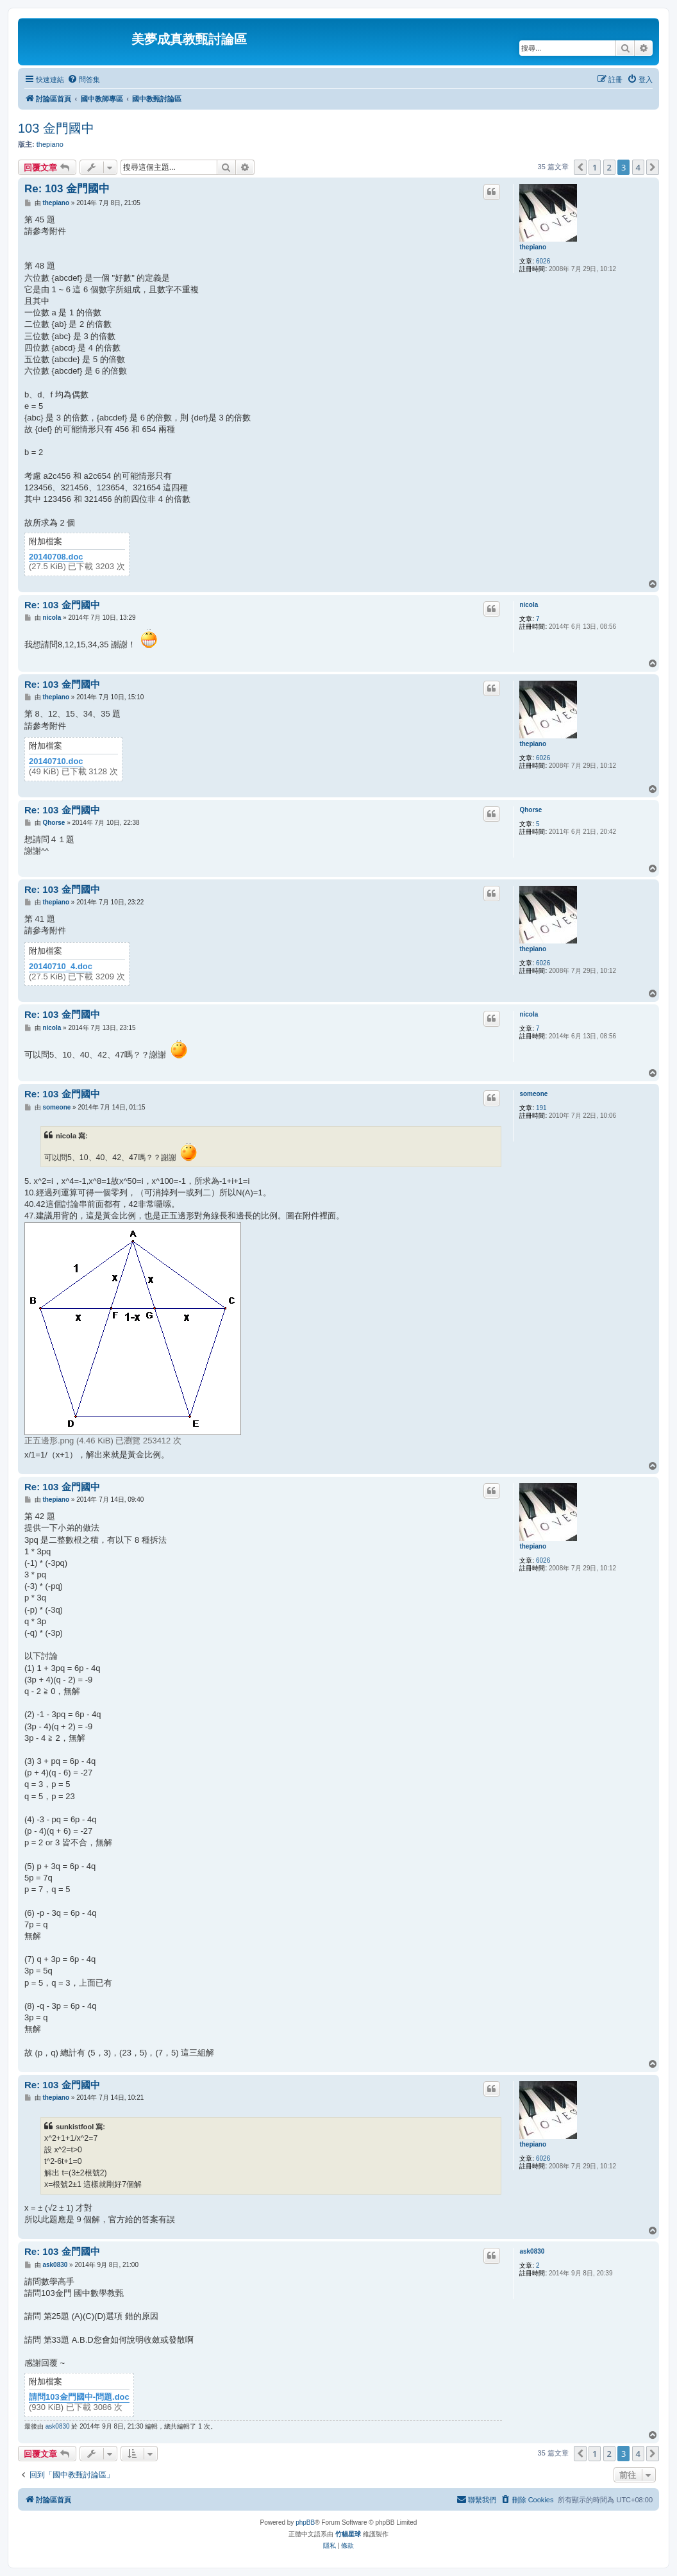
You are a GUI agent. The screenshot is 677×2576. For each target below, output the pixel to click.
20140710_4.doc (60, 966)
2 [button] (609, 167)
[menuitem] (83, 79)
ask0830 (531, 2251)
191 (541, 1107)
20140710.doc (56, 761)
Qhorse (530, 809)
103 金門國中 (56, 128)
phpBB (305, 2522)
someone (533, 1093)
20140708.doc (56, 557)
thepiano (50, 144)
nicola (528, 604)
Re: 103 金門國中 (67, 189)
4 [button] (638, 167)
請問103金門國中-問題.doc (79, 2397)
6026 (543, 261)
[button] (580, 167)
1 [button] (594, 167)
